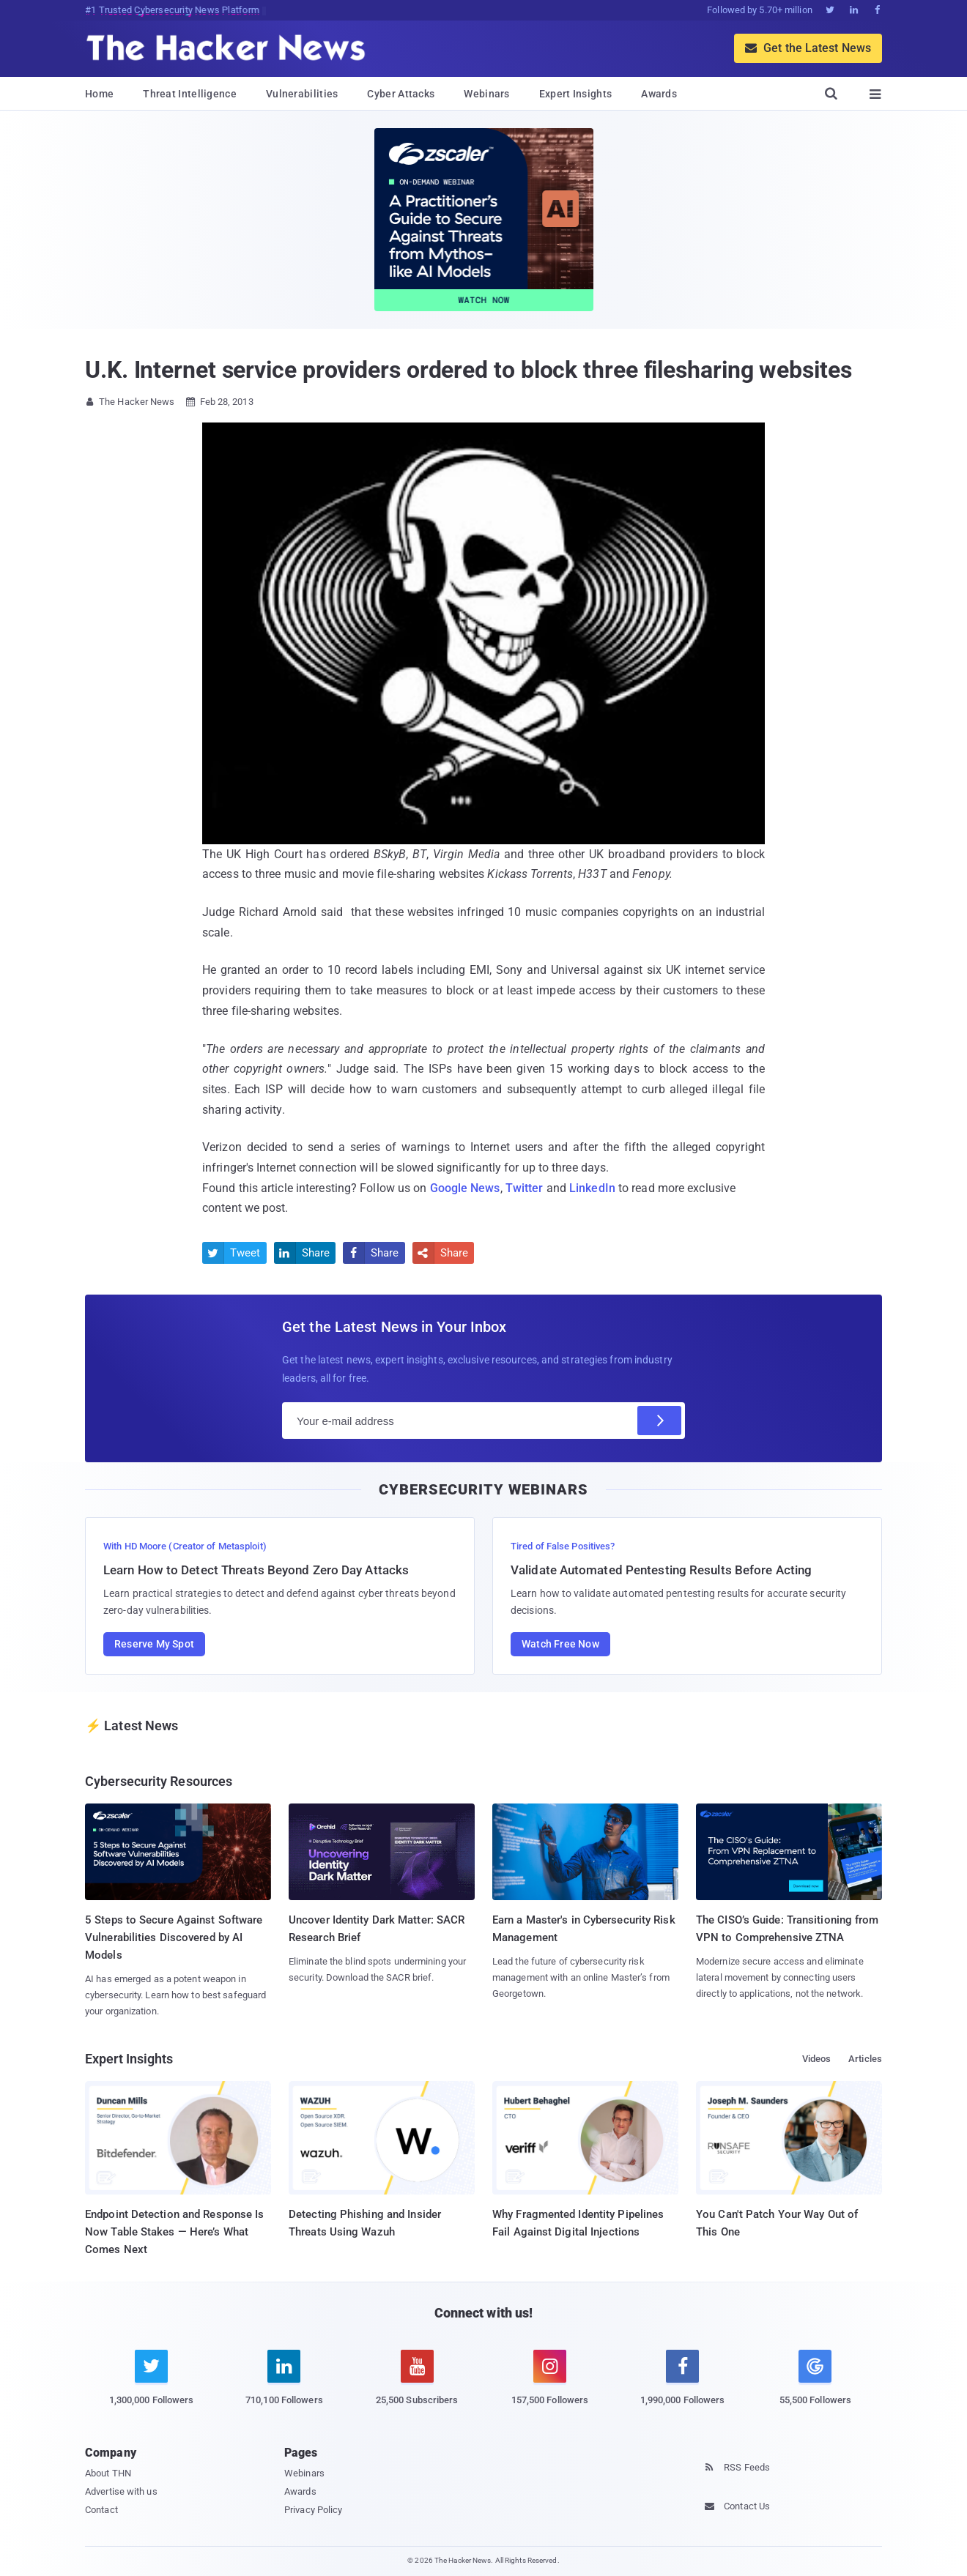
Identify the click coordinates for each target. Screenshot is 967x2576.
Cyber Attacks (400, 94)
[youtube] (417, 2386)
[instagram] (550, 2386)
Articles (865, 2058)
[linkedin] (284, 2386)
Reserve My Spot (154, 1644)
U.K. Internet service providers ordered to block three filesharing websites (468, 370)
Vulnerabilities (302, 94)
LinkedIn (592, 1188)
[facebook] (682, 2386)
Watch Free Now (560, 1644)
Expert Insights (575, 94)
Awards (659, 94)
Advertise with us (121, 2491)
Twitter (524, 1188)
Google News (465, 1188)
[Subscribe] (659, 1420)
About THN (108, 2473)
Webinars (486, 94)
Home (99, 94)
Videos (816, 2058)
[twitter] (151, 2386)
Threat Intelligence (190, 94)
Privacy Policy (313, 2509)
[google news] (815, 2380)
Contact (101, 2509)
